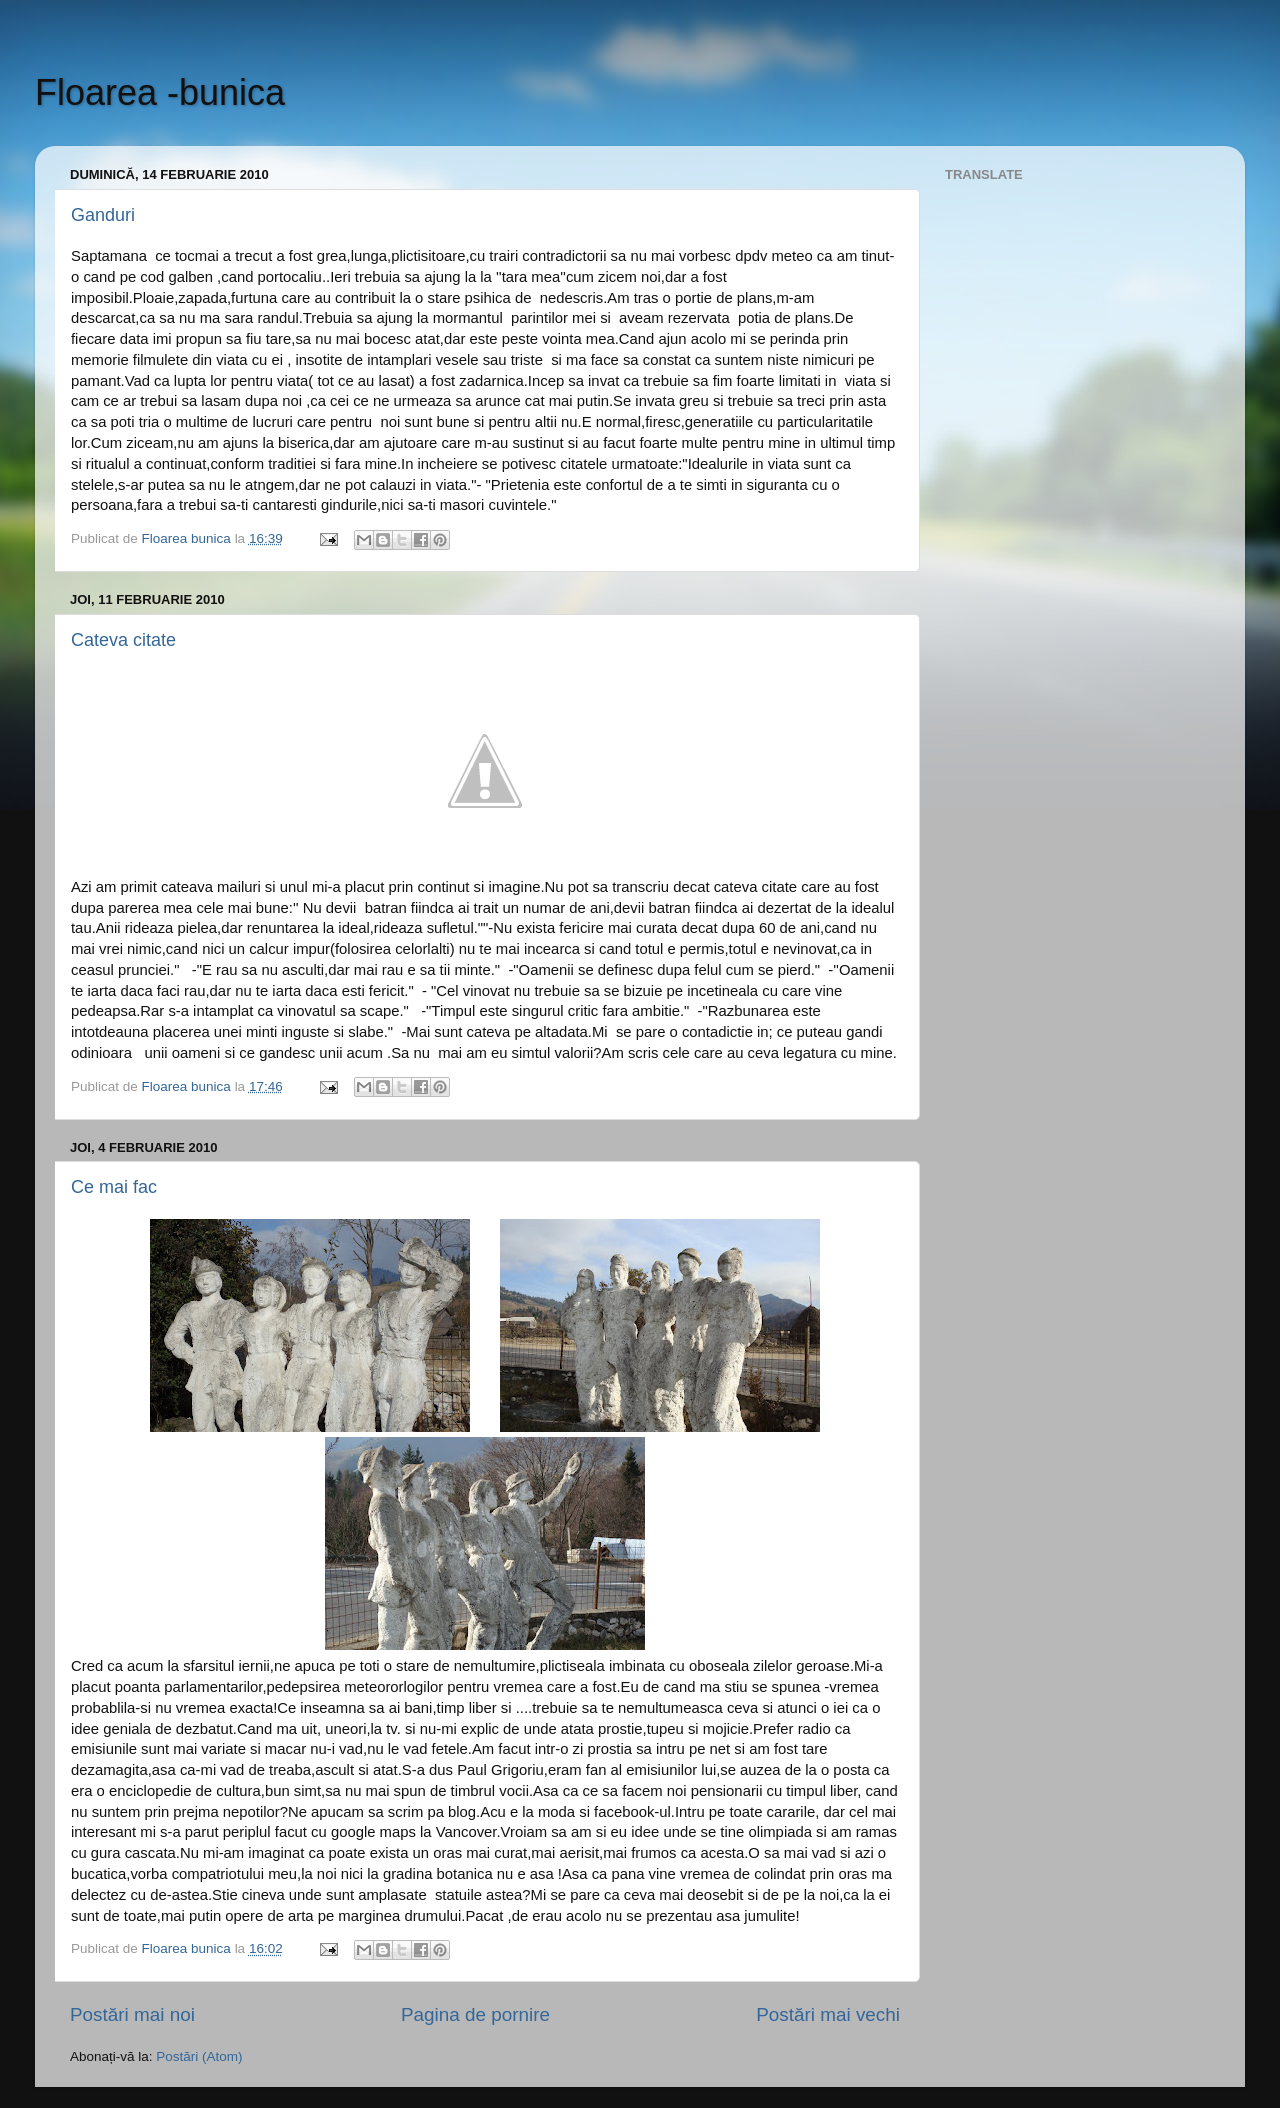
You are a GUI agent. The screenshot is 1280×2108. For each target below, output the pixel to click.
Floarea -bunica (160, 92)
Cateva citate (123, 640)
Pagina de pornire (475, 2014)
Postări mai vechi (828, 2014)
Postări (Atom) (199, 2056)
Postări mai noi (132, 2014)
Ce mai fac (114, 1187)
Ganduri (103, 215)
